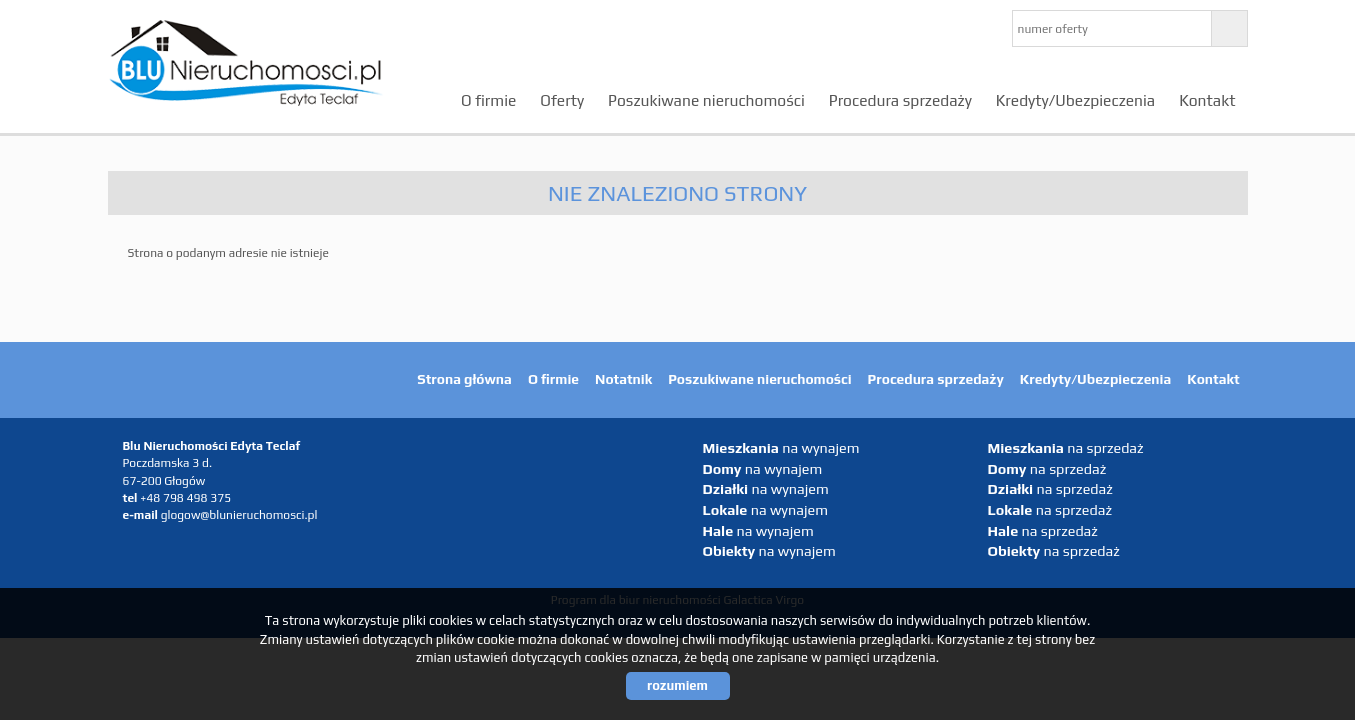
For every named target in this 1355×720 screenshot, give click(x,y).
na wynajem (781, 448)
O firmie (488, 100)
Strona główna (464, 379)
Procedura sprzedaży (900, 100)
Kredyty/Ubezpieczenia (1075, 100)
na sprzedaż (1066, 448)
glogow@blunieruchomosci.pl (239, 515)
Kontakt (1207, 100)
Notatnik (623, 379)
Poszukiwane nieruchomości (706, 100)
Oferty (562, 100)
